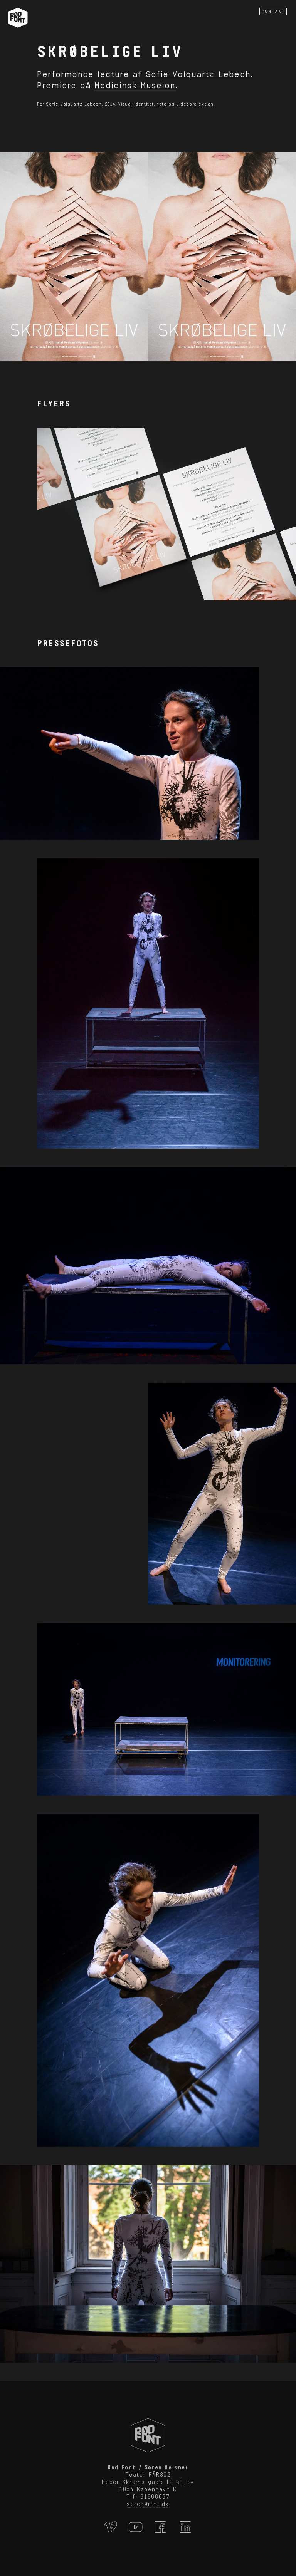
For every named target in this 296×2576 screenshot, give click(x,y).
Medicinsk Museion (134, 85)
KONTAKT (273, 11)
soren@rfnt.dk (148, 2504)
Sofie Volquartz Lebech (198, 74)
